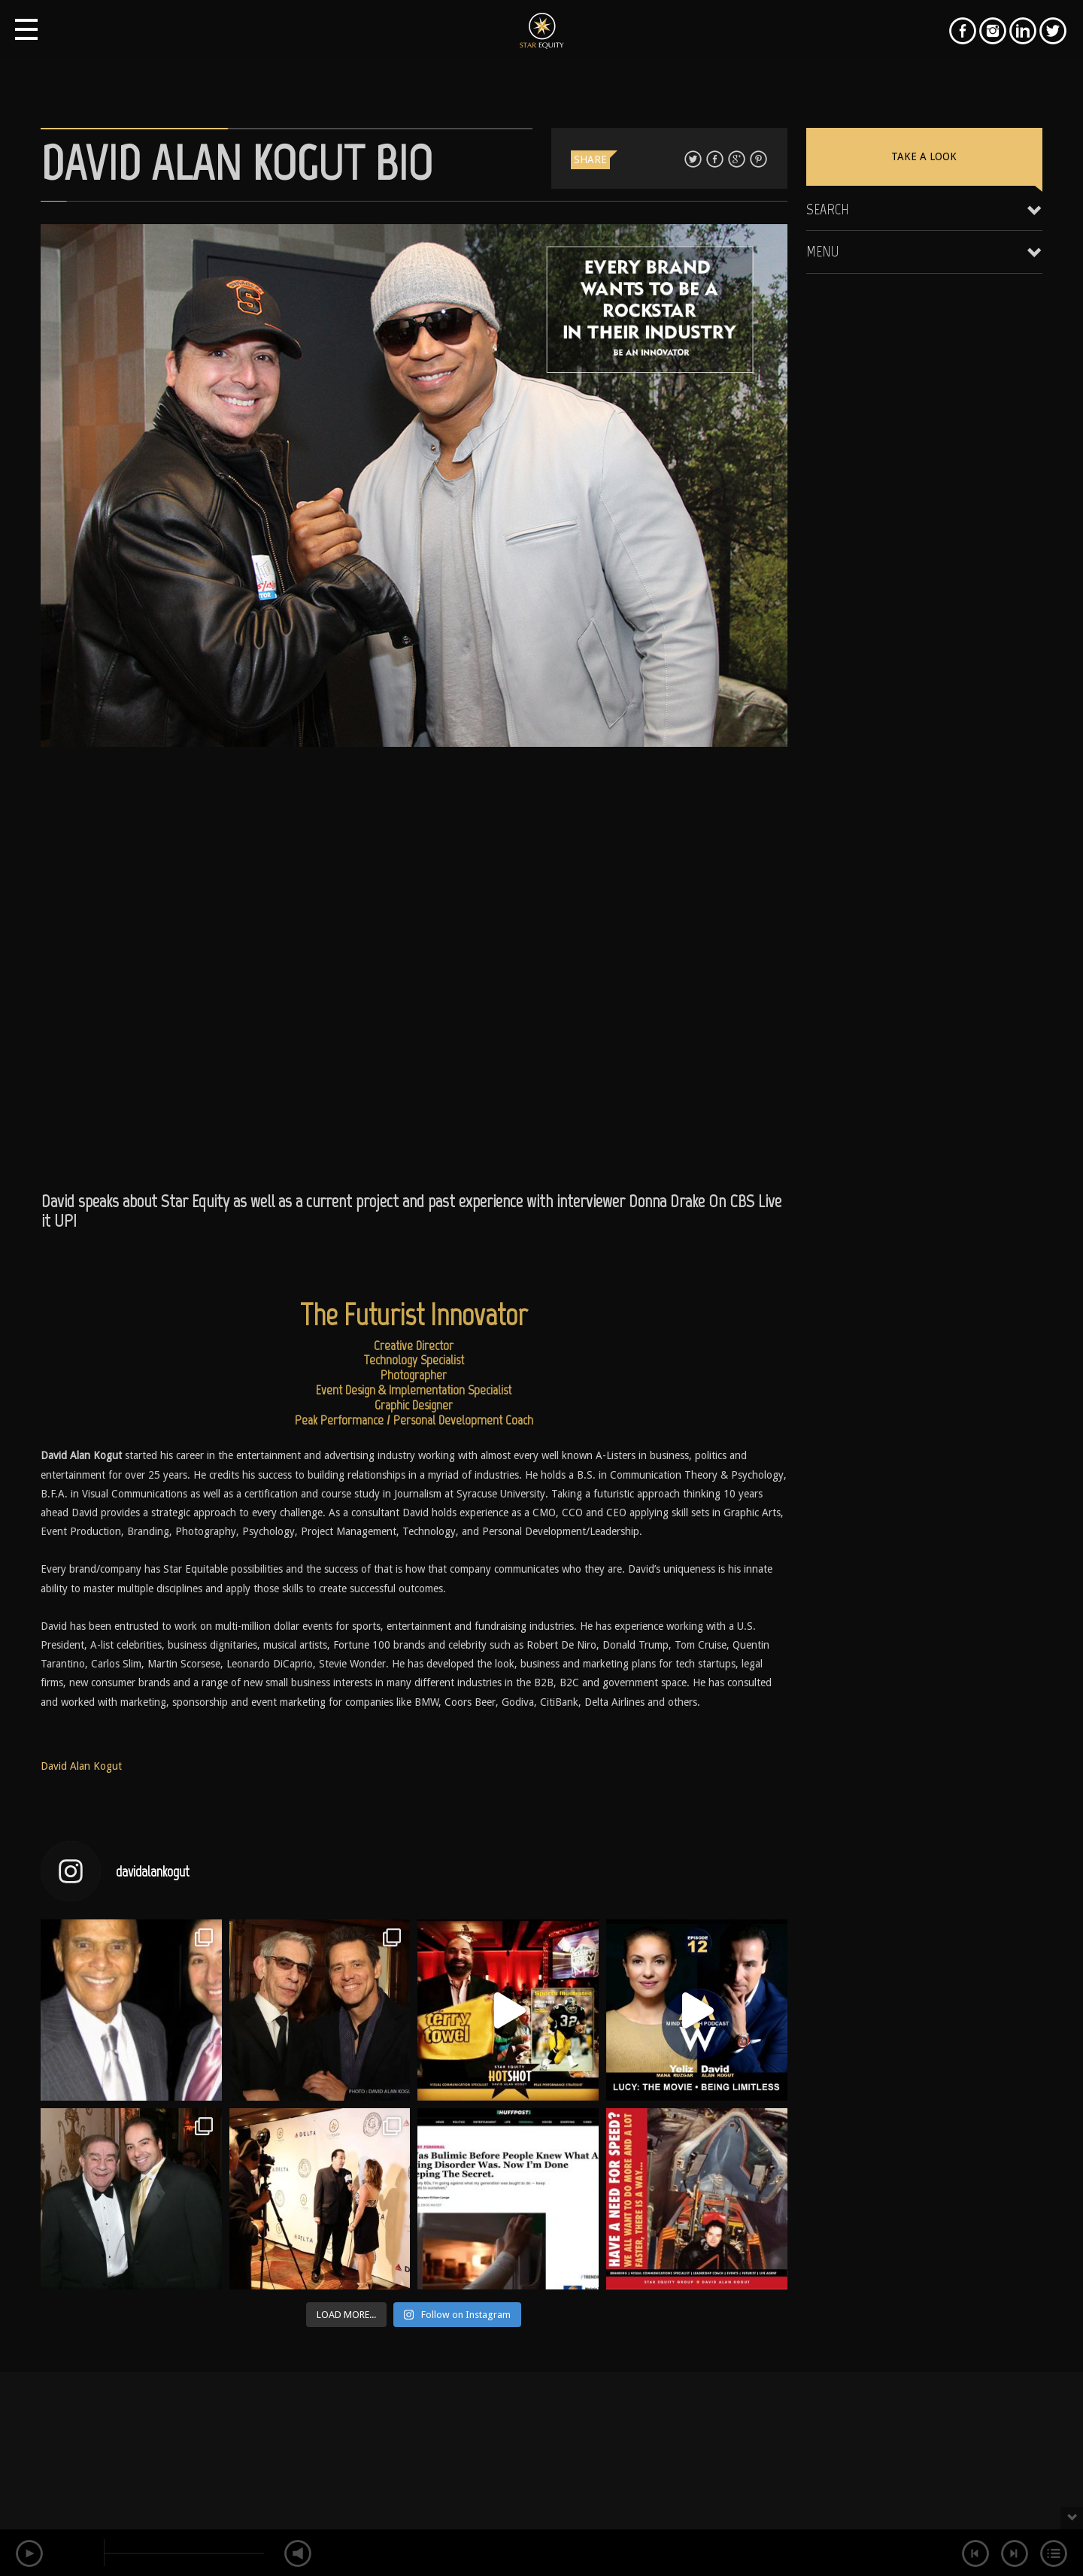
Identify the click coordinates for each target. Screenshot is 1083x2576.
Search (827, 209)
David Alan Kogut (81, 1766)
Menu (822, 251)
